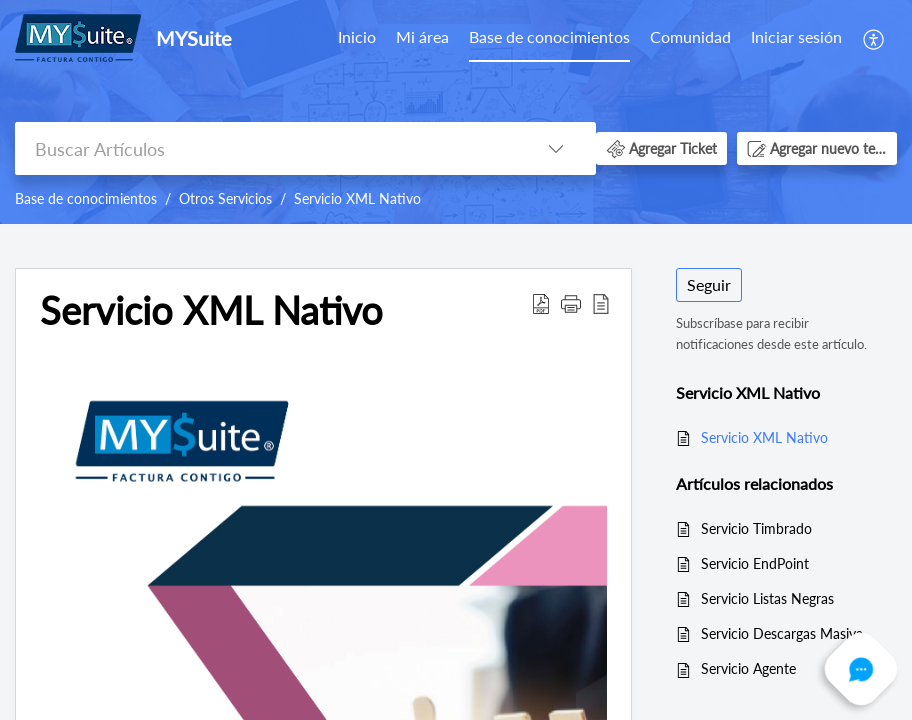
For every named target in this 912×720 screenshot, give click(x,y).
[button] (874, 37)
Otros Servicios (225, 198)
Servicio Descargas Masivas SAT (789, 633)
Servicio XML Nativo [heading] (211, 311)
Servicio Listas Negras (767, 598)
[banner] (456, 112)
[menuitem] (357, 38)
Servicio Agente (748, 668)
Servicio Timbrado (756, 528)
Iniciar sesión (796, 36)
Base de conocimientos (549, 36)
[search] (265, 148)
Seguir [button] (709, 284)
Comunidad (690, 36)
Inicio (357, 36)
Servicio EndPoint (755, 563)
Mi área (422, 36)
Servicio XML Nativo (357, 198)
